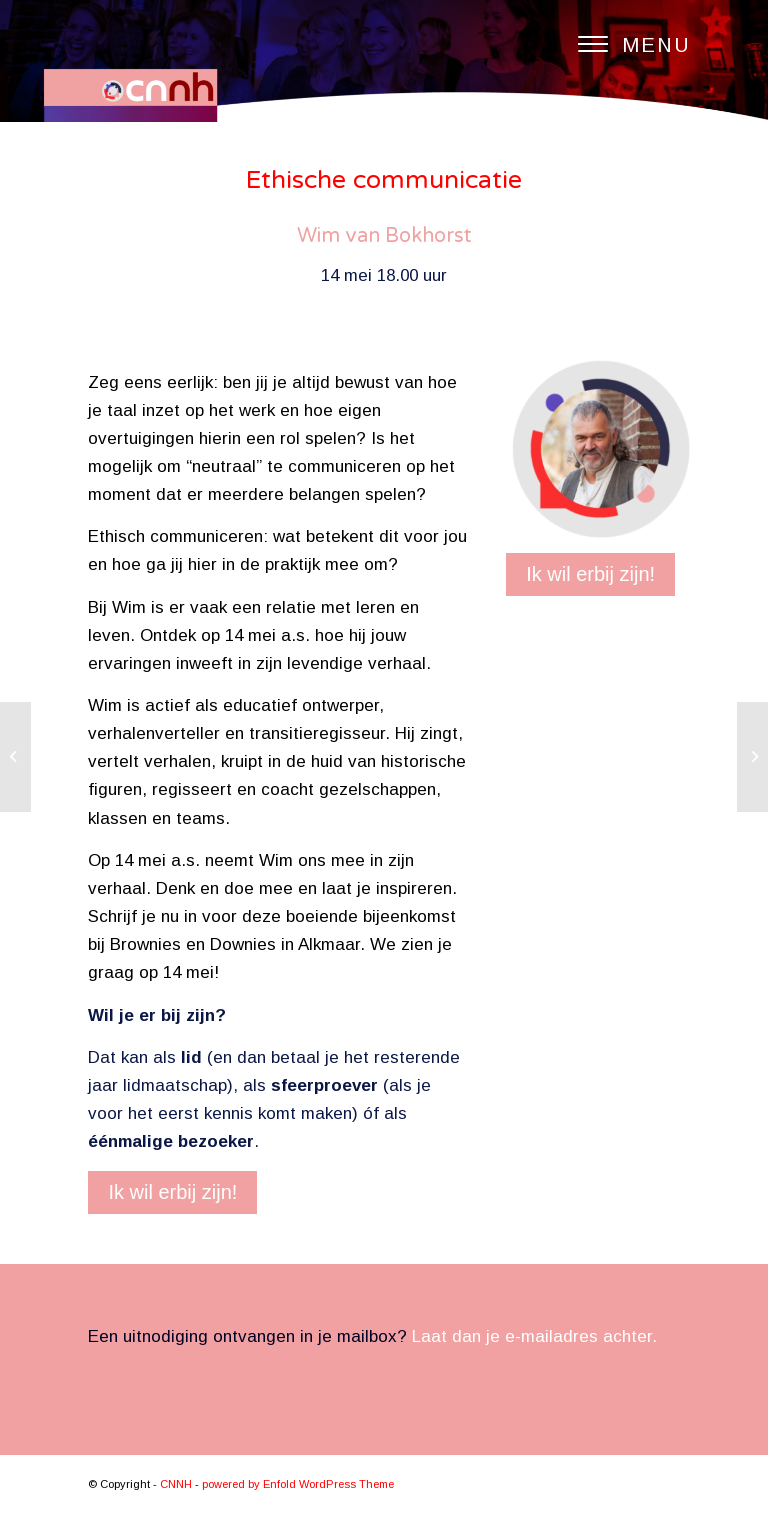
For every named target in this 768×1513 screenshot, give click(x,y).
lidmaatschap (175, 1085)
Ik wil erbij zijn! (172, 1192)
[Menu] (624, 45)
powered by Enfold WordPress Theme (298, 1484)
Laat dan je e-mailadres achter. (534, 1336)
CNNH (176, 1484)
